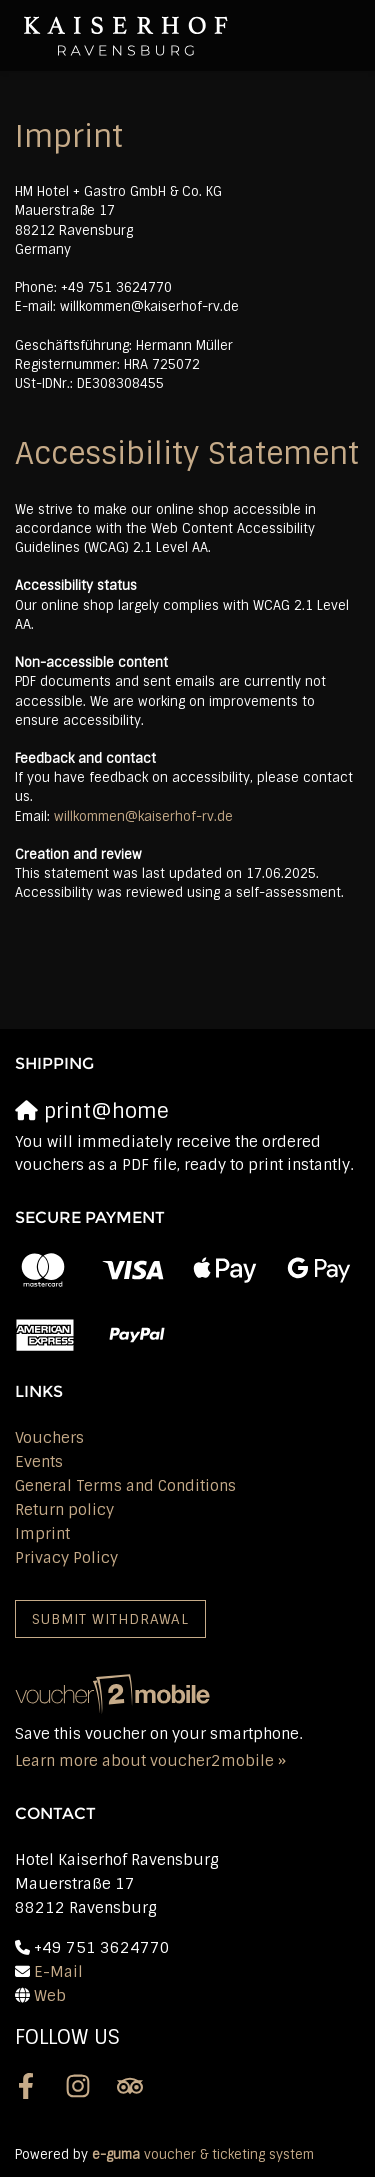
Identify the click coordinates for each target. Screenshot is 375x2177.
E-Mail (58, 1972)
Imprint (42, 1534)
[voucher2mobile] (115, 1694)
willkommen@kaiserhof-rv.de (143, 816)
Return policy (64, 1510)
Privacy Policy (66, 1558)
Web (50, 1996)
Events (39, 1462)
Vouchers (49, 1438)
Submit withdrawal (110, 1619)
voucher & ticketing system (203, 2154)
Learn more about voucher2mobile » (150, 1761)
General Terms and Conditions (125, 1486)
